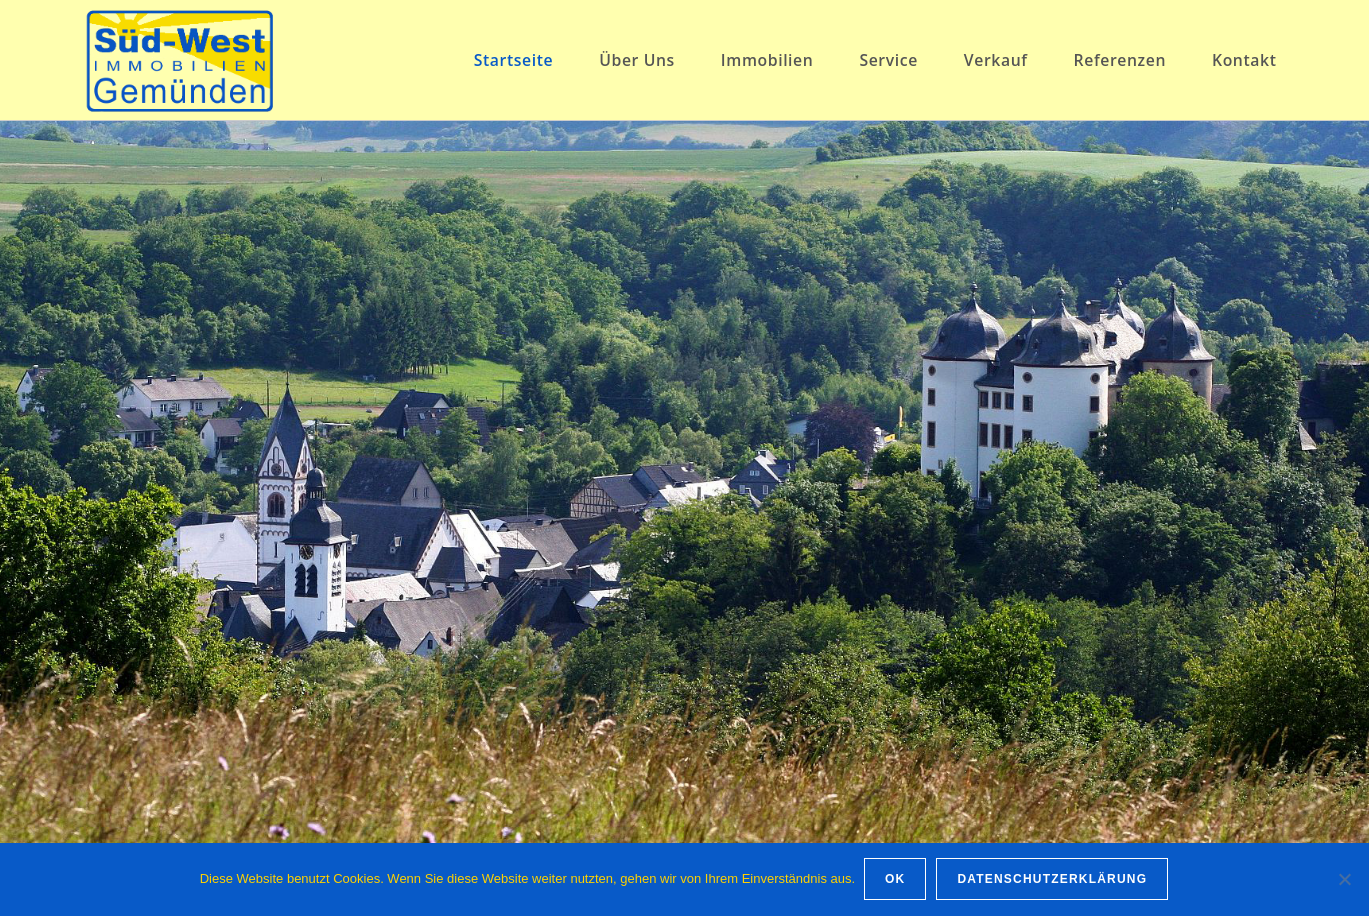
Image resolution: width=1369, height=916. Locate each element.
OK (896, 880)
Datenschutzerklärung (1054, 880)
